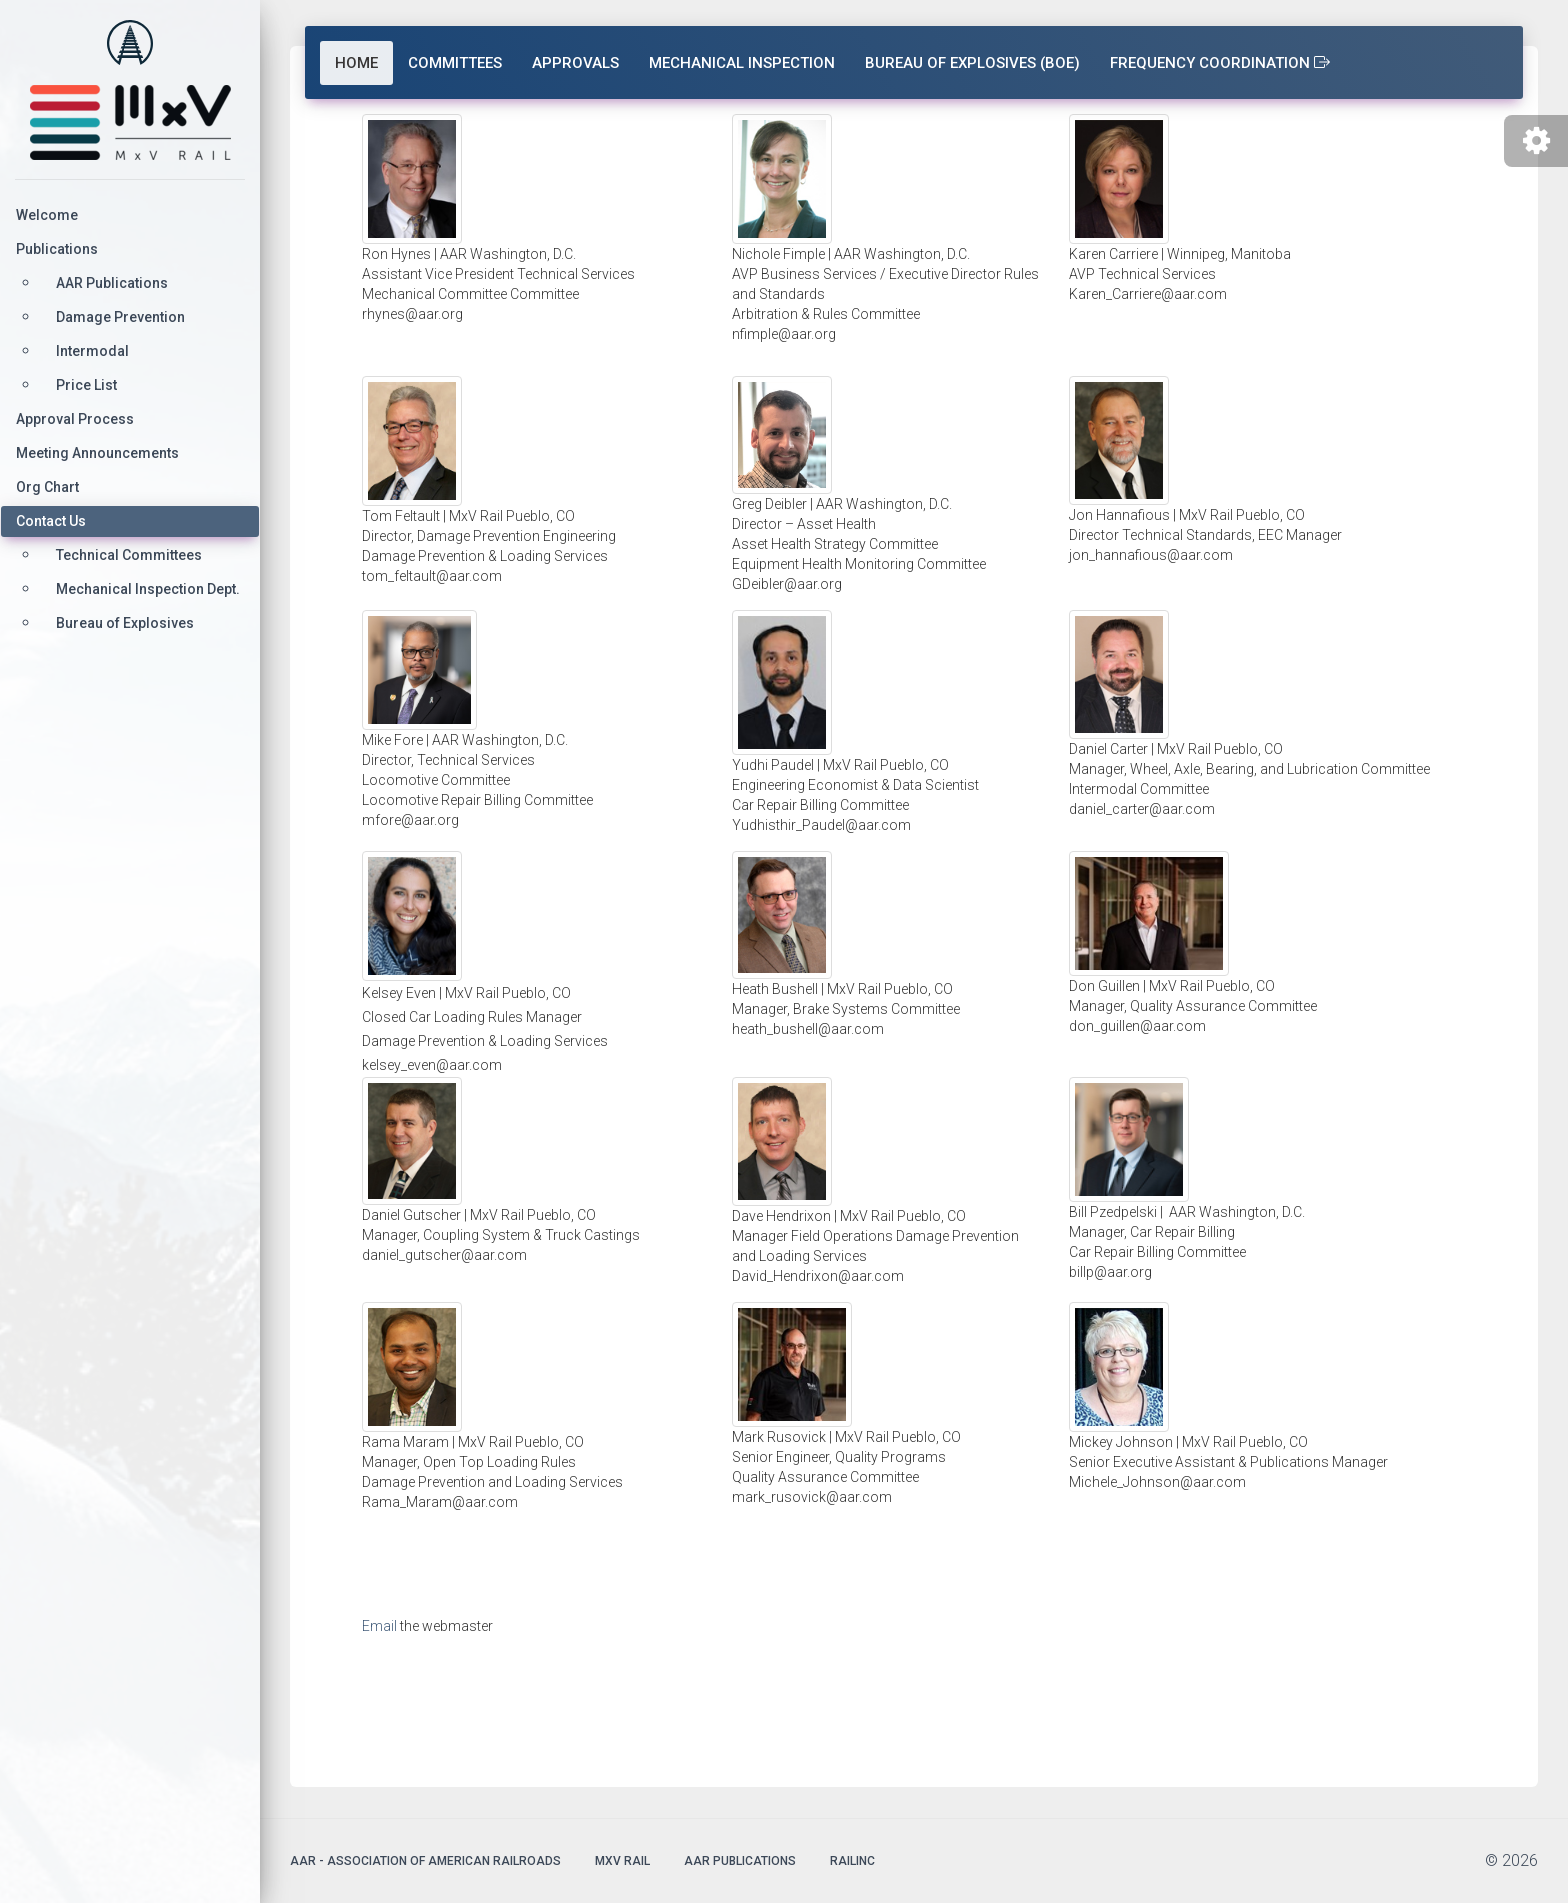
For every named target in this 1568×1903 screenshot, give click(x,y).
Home (356, 63)
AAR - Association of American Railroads (425, 1861)
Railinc (852, 1861)
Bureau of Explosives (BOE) (972, 63)
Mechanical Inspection (742, 63)
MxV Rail (622, 1861)
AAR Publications (740, 1861)
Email (379, 1626)
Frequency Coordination (1220, 63)
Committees (455, 63)
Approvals (575, 63)
